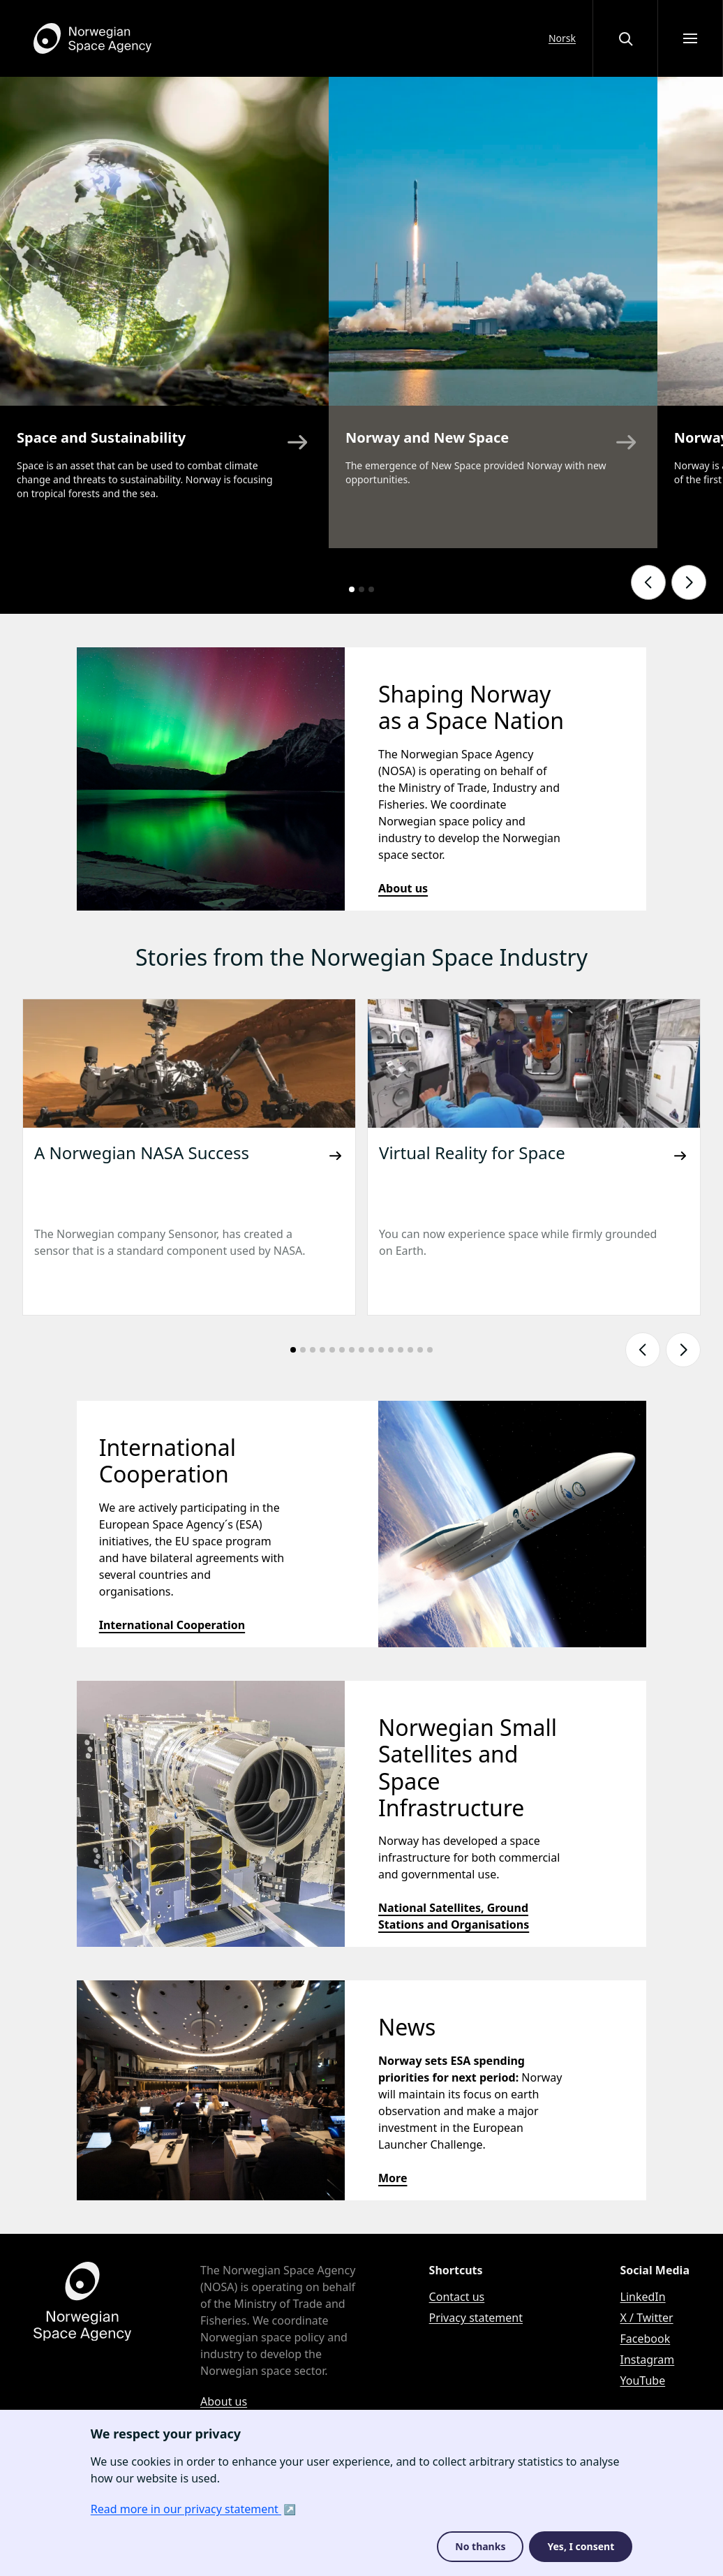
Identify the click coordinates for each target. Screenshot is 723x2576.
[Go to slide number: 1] (352, 589)
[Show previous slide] (648, 582)
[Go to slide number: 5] (332, 1350)
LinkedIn (643, 2296)
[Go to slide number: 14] (420, 1350)
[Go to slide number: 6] (342, 1350)
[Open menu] (690, 38)
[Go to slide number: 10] (381, 1350)
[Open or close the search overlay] (625, 38)
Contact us (457, 2296)
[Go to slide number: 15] (430, 1350)
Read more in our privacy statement (186, 2509)
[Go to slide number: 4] (322, 1350)
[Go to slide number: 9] (371, 1350)
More (392, 2178)
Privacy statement (476, 2317)
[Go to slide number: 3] (371, 589)
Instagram (647, 2359)
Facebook (645, 2338)
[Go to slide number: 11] (391, 1350)
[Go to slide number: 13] (410, 1350)
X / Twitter (646, 2317)
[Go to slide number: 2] (361, 589)
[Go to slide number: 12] (400, 1350)
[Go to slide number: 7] (352, 1350)
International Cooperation (172, 1625)
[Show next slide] (688, 582)
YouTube (643, 2380)
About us (403, 888)
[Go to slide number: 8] (361, 1350)
